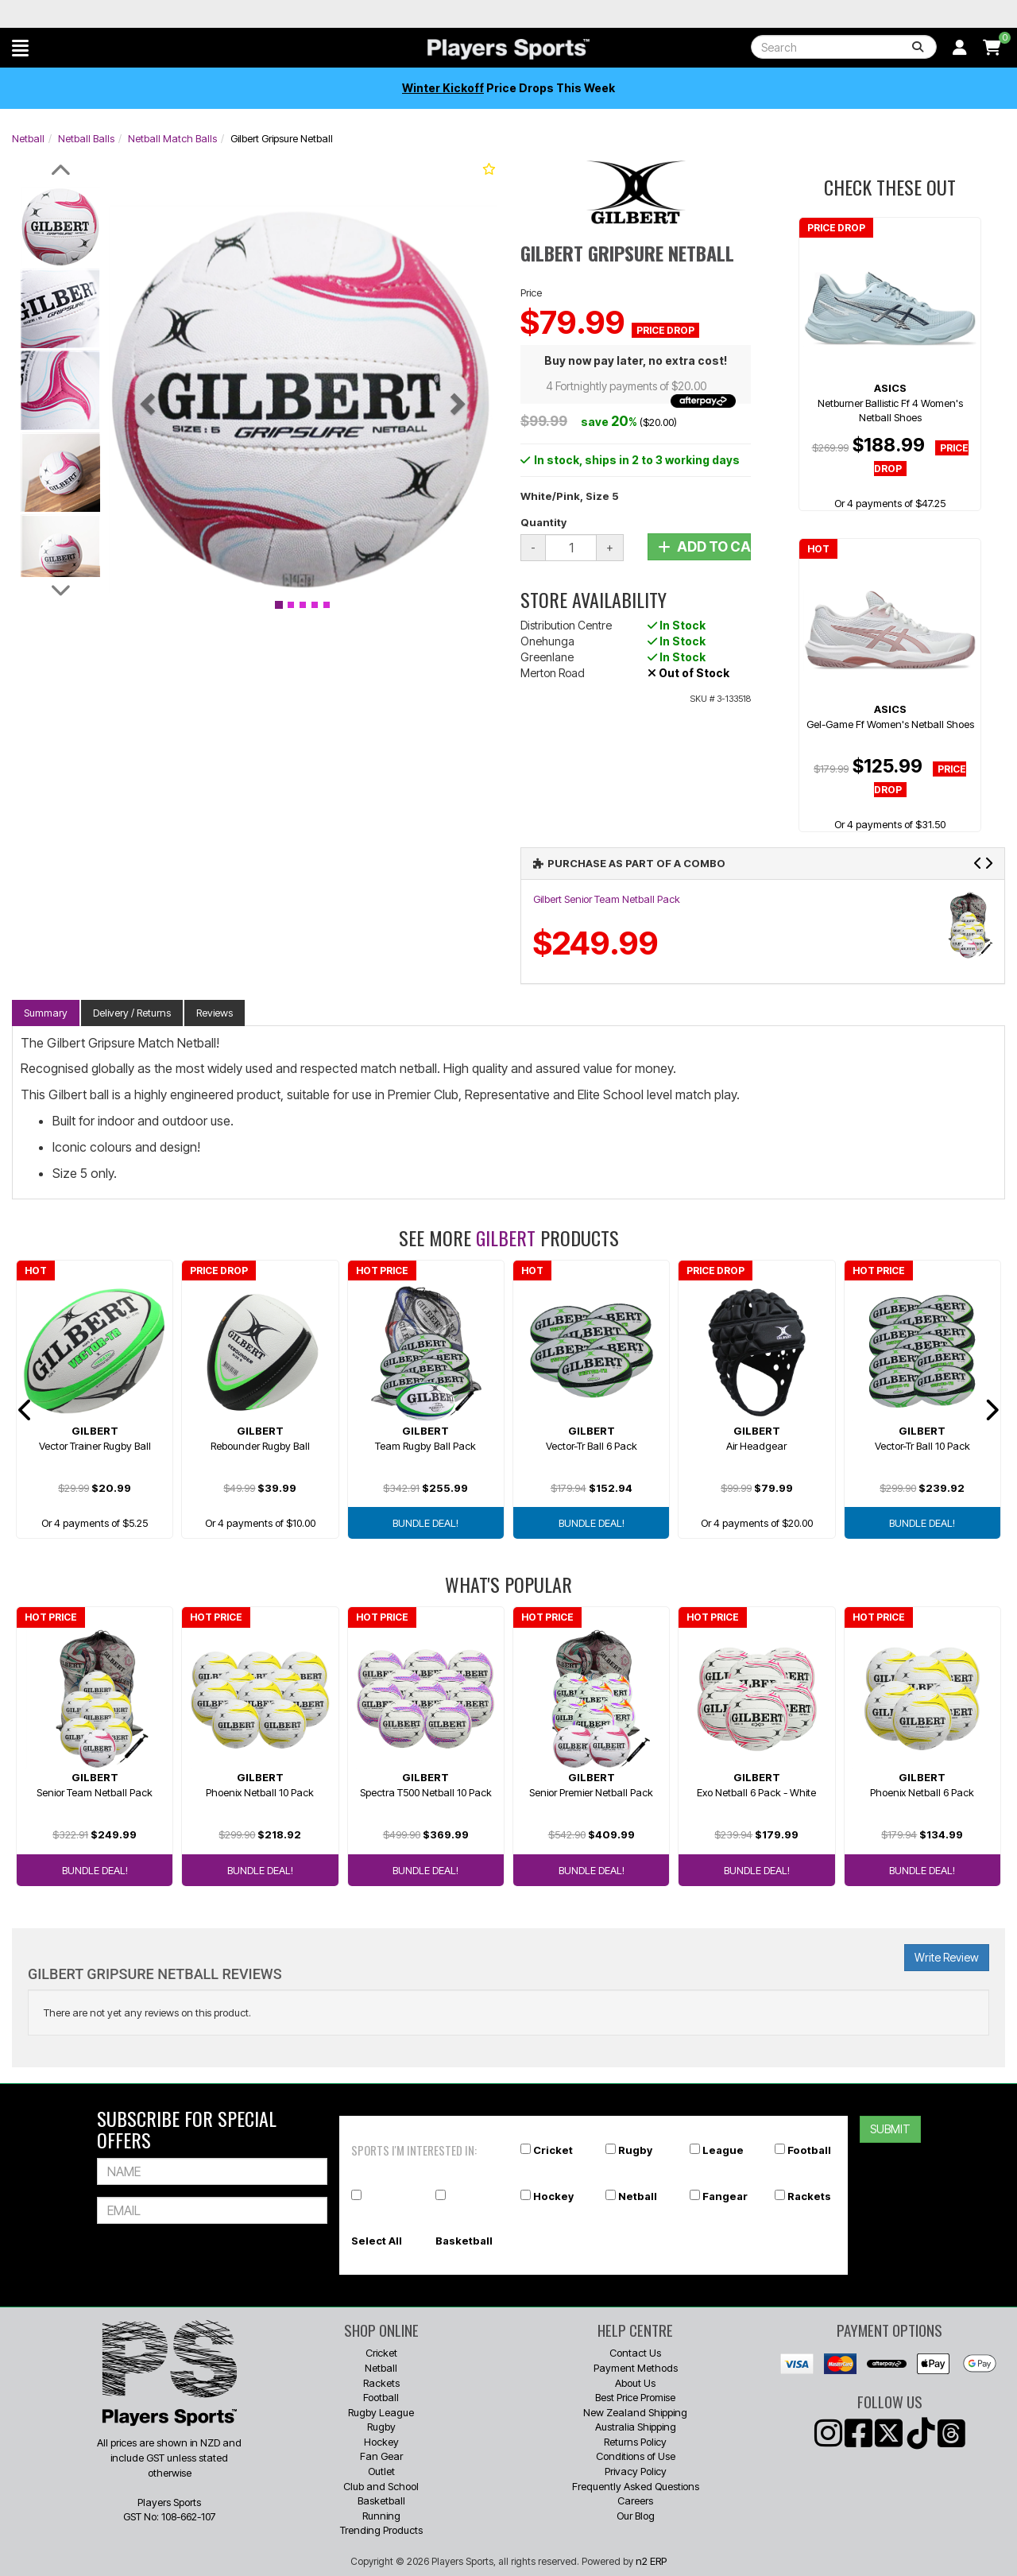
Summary (46, 1012)
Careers (635, 2500)
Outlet (381, 2471)
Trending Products (381, 2530)
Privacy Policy (636, 2471)
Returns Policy (635, 2441)
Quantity (543, 522)
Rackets (809, 2196)
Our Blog (636, 2515)
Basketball (464, 2240)
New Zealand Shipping (635, 2412)
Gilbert (506, 1237)
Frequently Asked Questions (635, 2486)
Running (381, 2515)
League (723, 2150)
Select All (376, 2240)
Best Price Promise (635, 2397)
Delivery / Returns (132, 1012)
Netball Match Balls (172, 138)
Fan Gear (381, 2456)
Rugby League (381, 2412)
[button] (20, 47)
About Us (635, 2383)
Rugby (635, 2150)
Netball (28, 138)
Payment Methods (636, 2367)
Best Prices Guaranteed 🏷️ (100, 13)
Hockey (553, 2196)
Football (809, 2150)
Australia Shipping (635, 2426)
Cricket (553, 2150)
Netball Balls (86, 138)
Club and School (381, 2486)
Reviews (214, 1012)
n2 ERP (651, 2561)
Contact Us (635, 2352)
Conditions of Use (635, 2456)
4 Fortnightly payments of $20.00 (641, 387)
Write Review (947, 1957)
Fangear (725, 2196)
